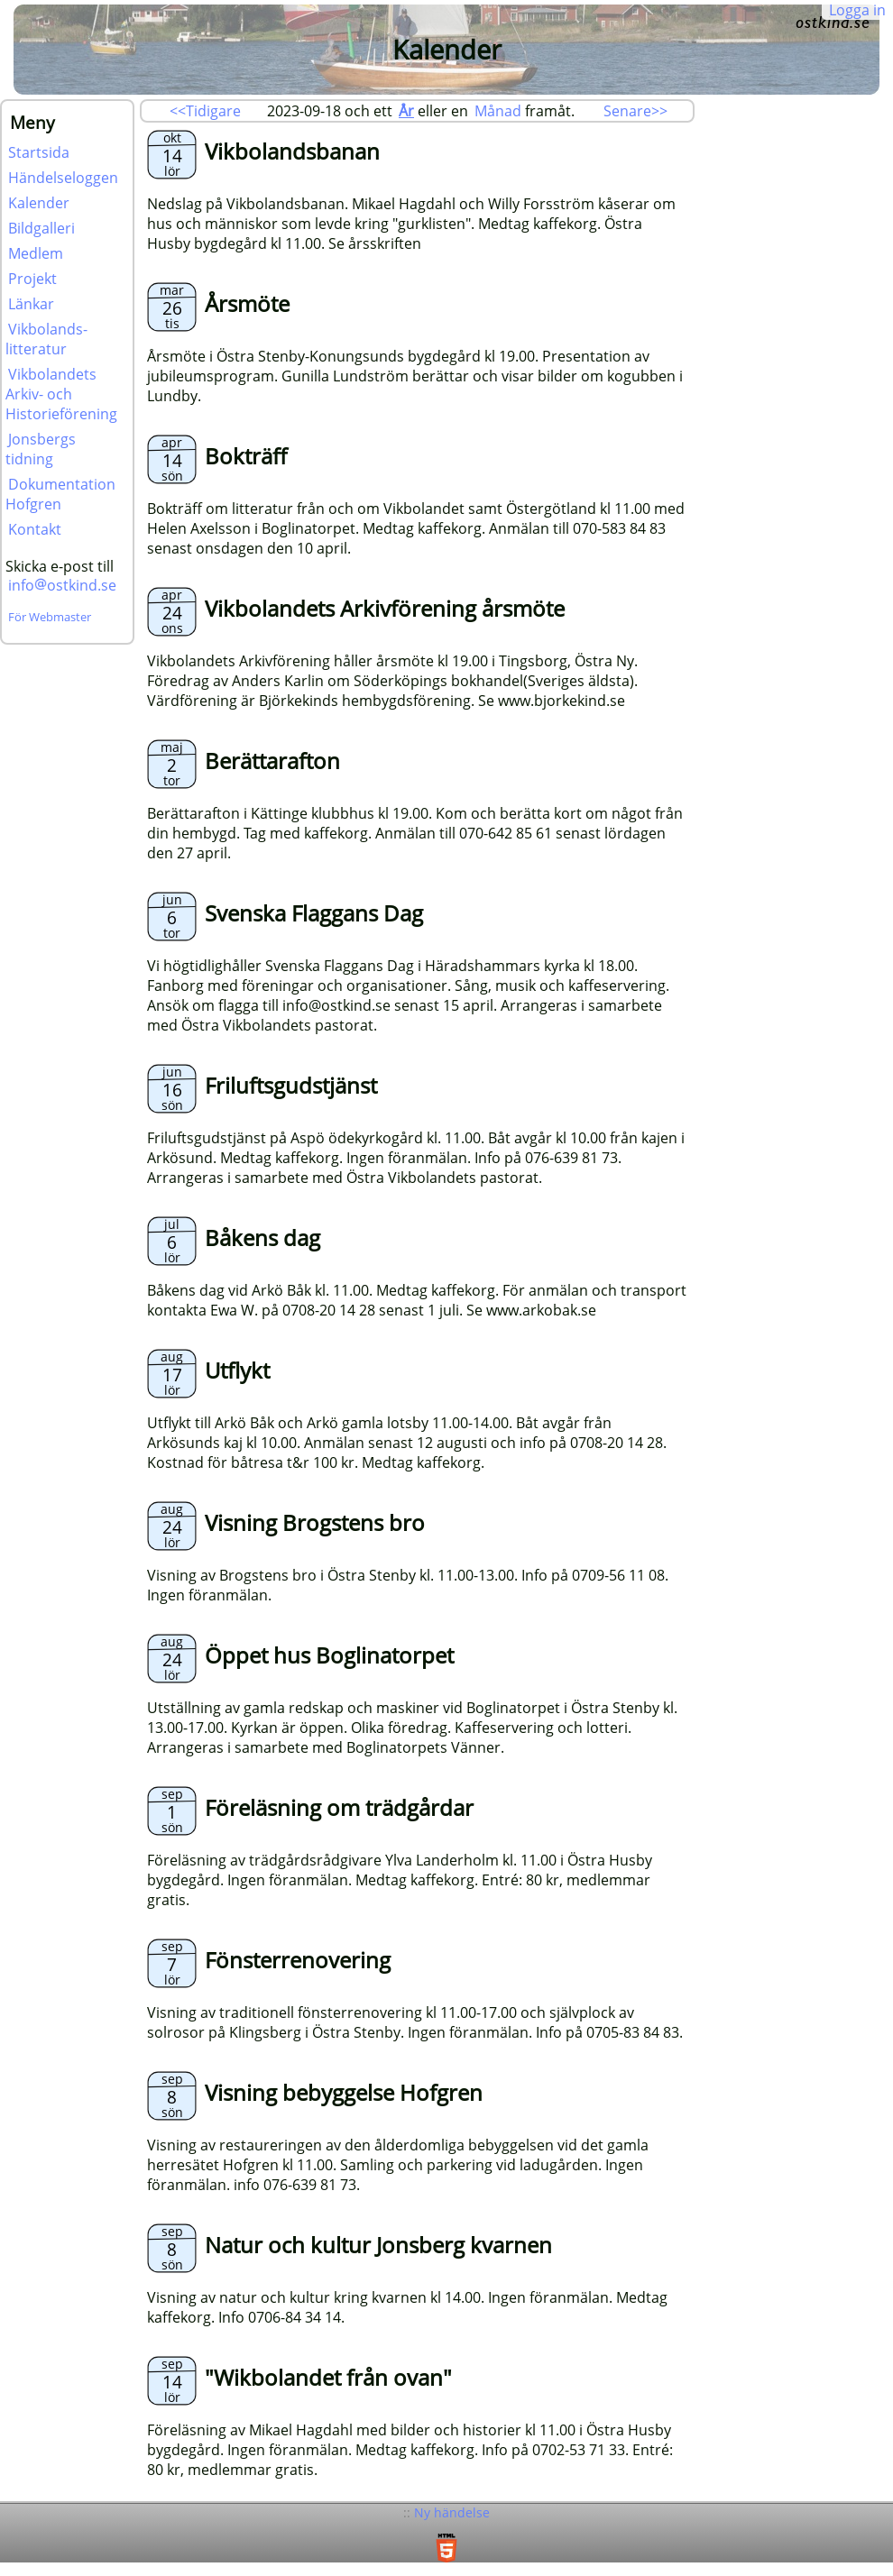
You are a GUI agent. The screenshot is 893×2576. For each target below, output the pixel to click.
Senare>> (635, 111)
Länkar (31, 304)
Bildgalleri (41, 228)
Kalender (38, 203)
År (406, 111)
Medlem (35, 253)
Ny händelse (452, 2512)
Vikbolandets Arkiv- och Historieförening (61, 394)
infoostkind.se (62, 585)
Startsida (38, 152)
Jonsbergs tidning (40, 449)
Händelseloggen (63, 178)
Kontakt (34, 529)
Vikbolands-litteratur (46, 339)
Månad (497, 111)
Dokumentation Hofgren (60, 494)
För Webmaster (49, 617)
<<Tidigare (205, 111)
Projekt (32, 279)
